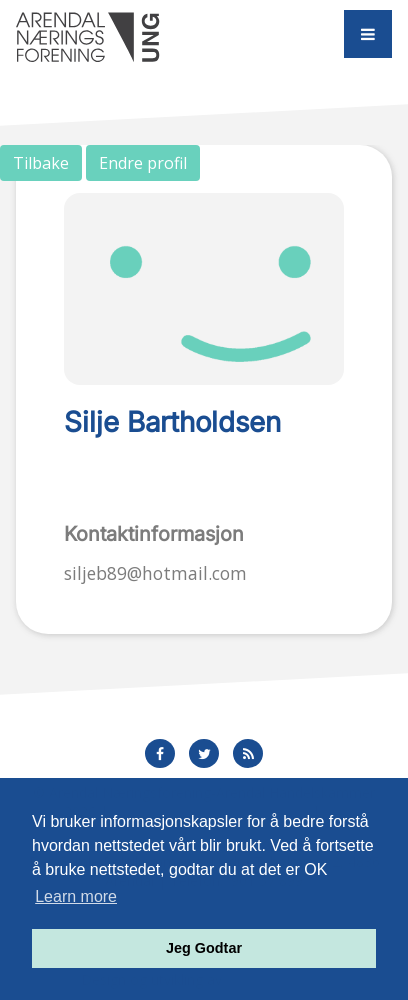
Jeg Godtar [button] (204, 948)
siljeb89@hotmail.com (155, 573)
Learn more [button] (76, 896)
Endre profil (143, 163)
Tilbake (41, 163)
